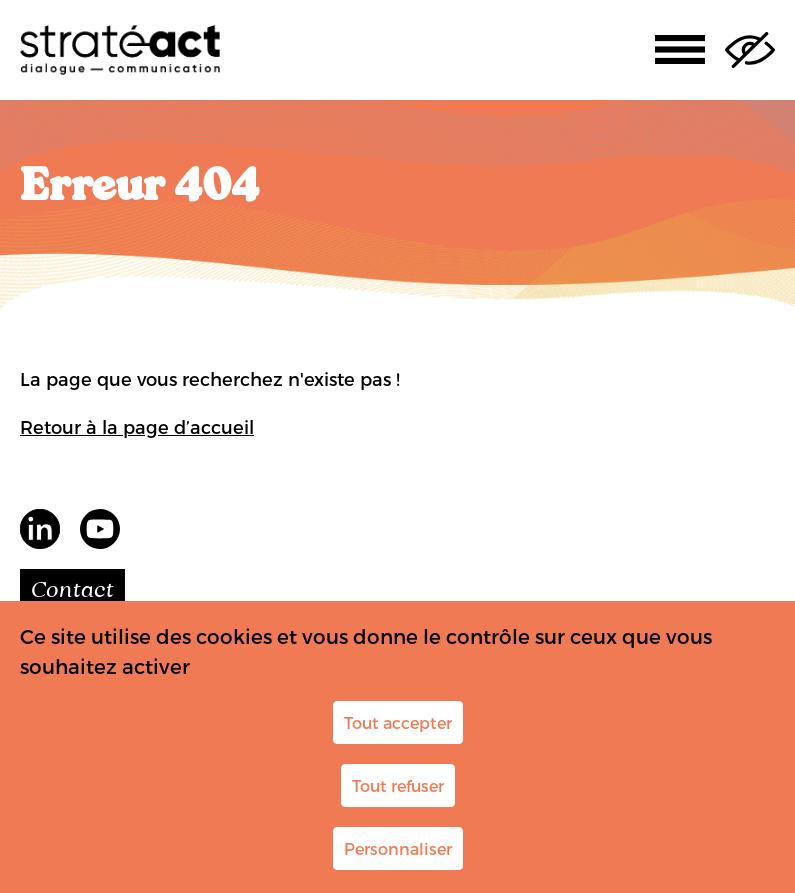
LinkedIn (40, 529)
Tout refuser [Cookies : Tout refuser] (398, 785)
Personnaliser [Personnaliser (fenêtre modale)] (398, 848)
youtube (100, 529)
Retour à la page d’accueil (137, 426)
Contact (72, 591)
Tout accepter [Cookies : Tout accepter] (398, 722)
